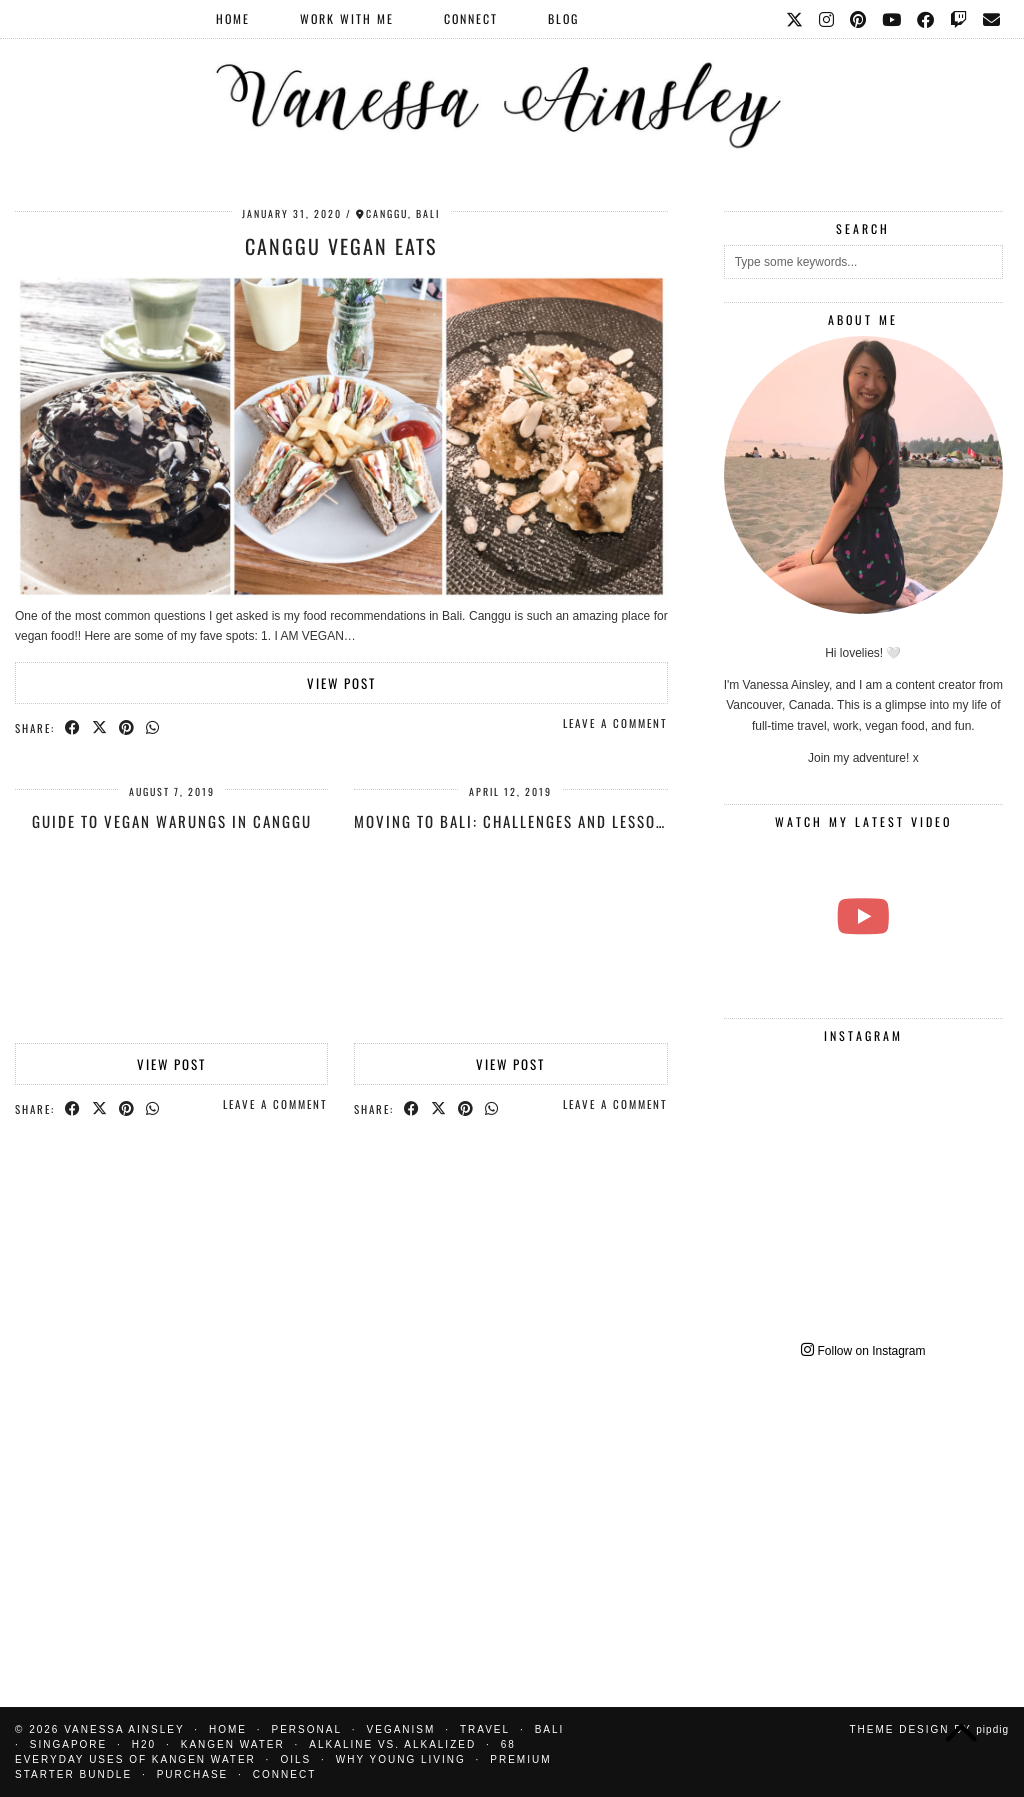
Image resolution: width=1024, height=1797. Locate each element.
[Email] (992, 19)
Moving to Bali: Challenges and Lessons (514, 821)
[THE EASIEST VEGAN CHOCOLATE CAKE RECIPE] (863, 916)
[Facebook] (926, 19)
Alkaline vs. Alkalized (392, 1744)
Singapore (68, 1744)
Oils (295, 1759)
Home (233, 18)
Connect (471, 18)
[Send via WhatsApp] (153, 727)
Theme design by (929, 1729)
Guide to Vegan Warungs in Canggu (172, 821)
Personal (307, 1729)
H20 (144, 1744)
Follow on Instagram (863, 1351)
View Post (341, 683)
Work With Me (347, 18)
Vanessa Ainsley (124, 1729)
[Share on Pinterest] (127, 727)
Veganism (401, 1729)
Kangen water (233, 1744)
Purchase (193, 1774)
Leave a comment (615, 723)
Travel (485, 1729)
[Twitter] (795, 19)
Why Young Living (401, 1759)
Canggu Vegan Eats (341, 246)
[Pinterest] (859, 19)
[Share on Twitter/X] (100, 727)
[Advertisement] (863, 1519)
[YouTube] (892, 19)
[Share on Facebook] (73, 727)
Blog (563, 18)
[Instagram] (827, 19)
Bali (550, 1729)
